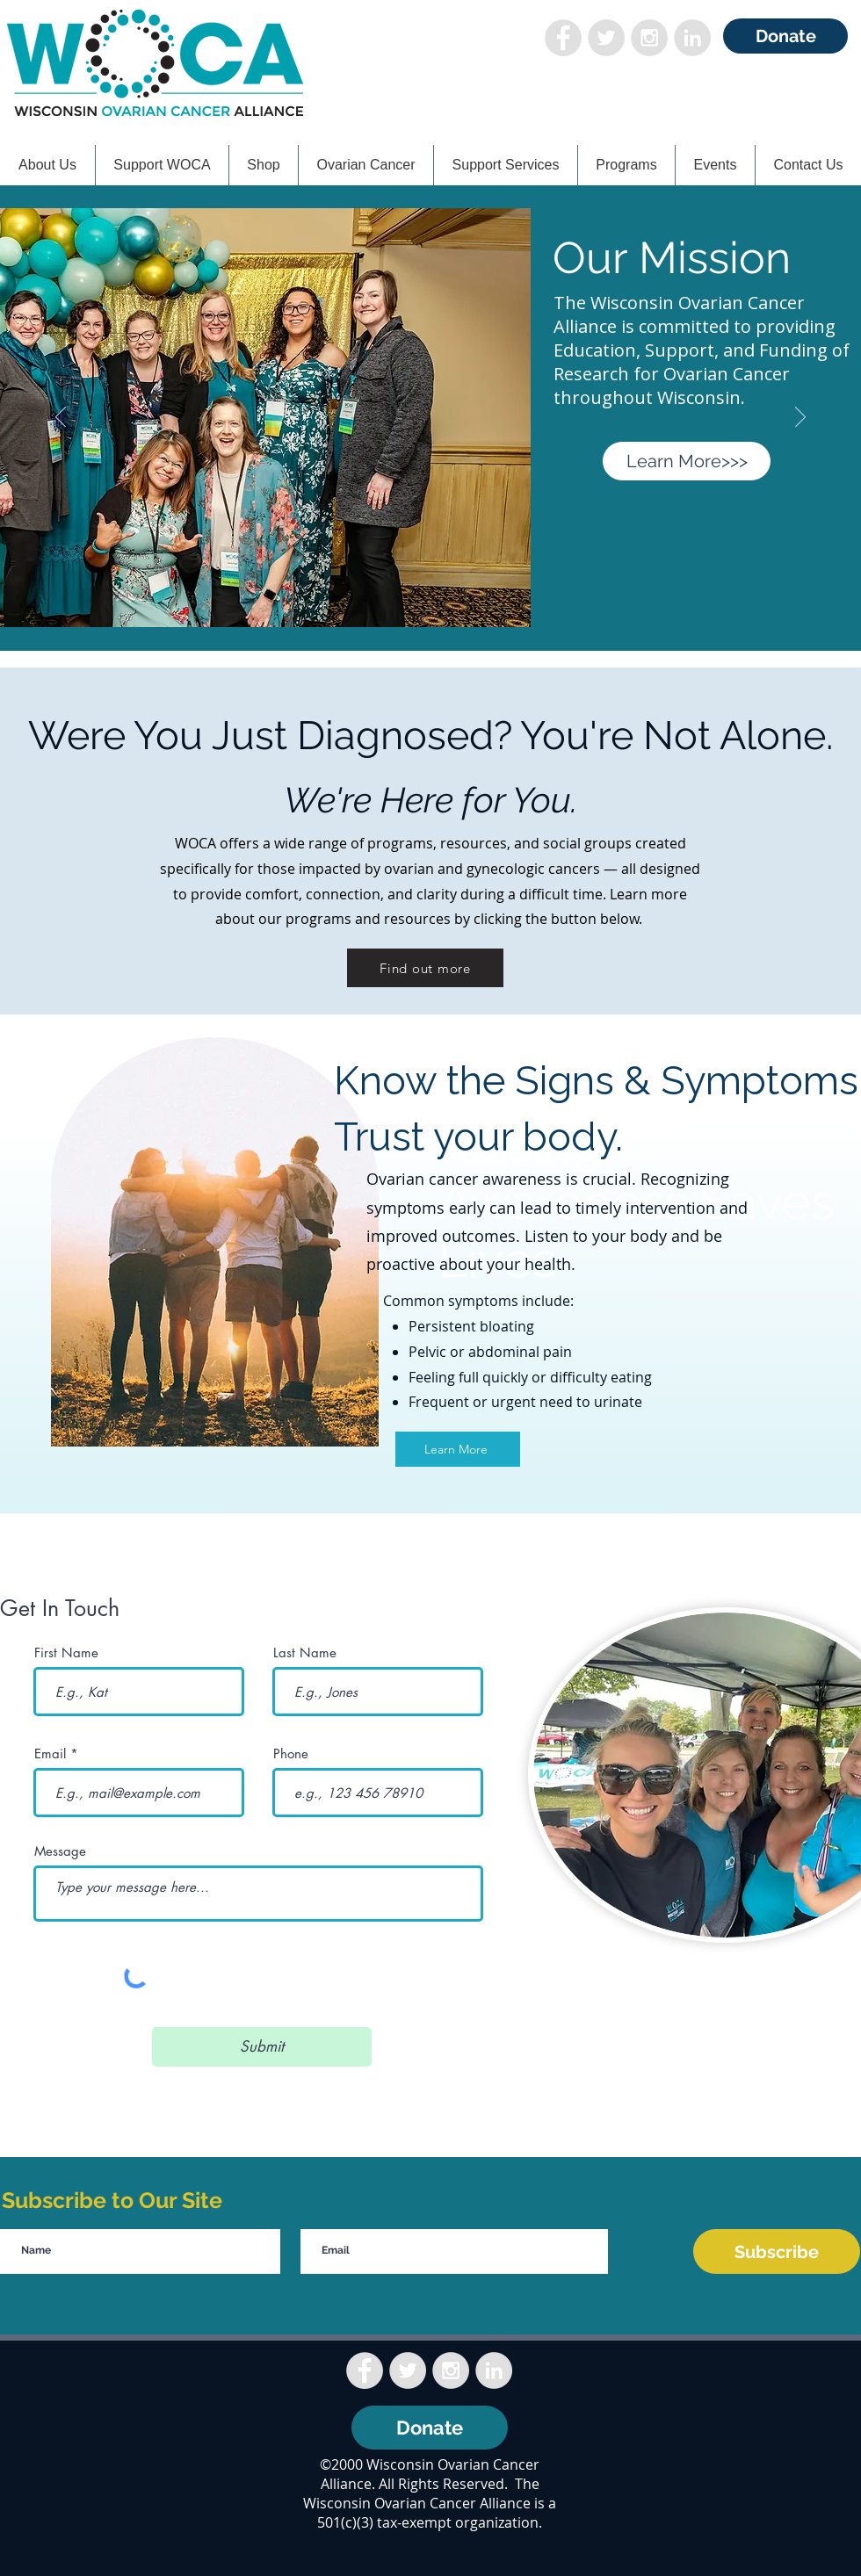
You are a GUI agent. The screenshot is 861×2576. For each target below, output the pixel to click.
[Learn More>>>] (687, 461)
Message (60, 1851)
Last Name (304, 1652)
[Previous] (60, 418)
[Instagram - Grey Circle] (649, 37)
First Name (66, 1652)
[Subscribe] (776, 2251)
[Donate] (785, 36)
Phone (290, 1753)
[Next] (800, 418)
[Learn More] (457, 1449)
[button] (162, 165)
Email (50, 1753)
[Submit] (262, 2047)
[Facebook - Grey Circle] (563, 37)
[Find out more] (425, 968)
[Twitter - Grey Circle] (606, 37)
